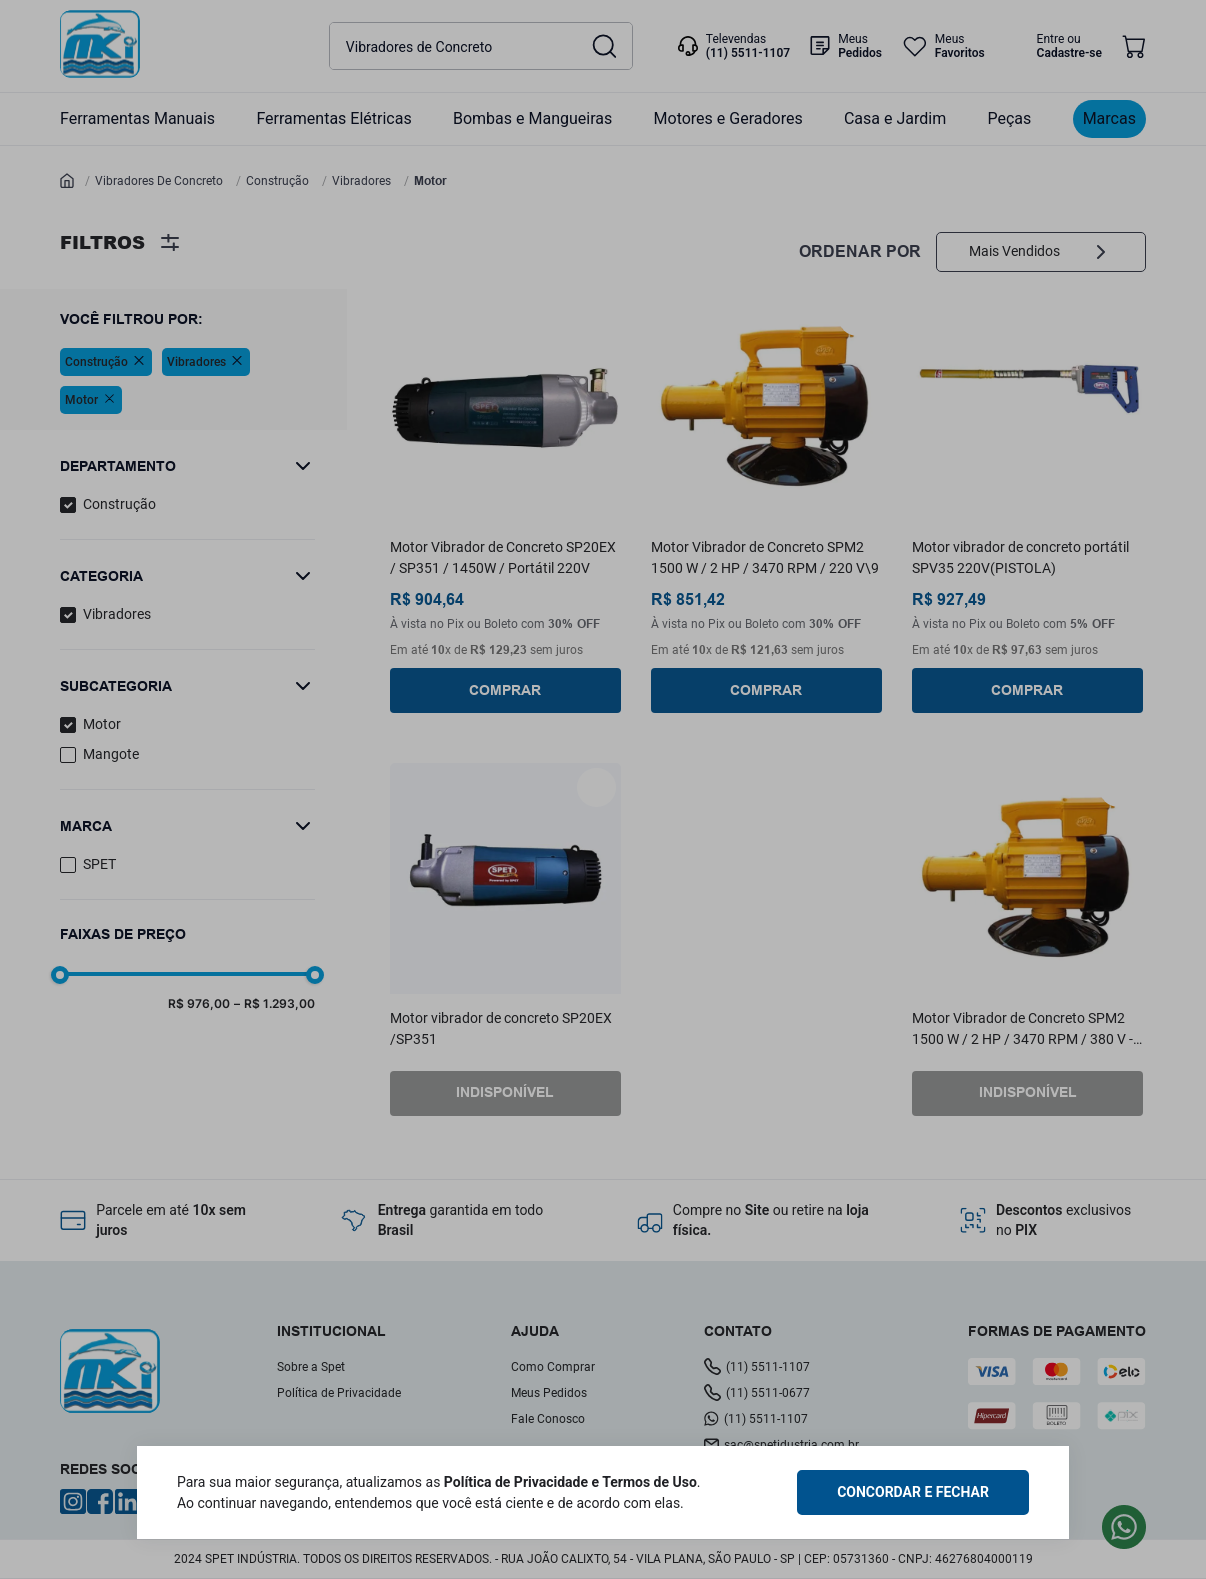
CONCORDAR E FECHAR (913, 1492)
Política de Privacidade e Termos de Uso (570, 1482)
